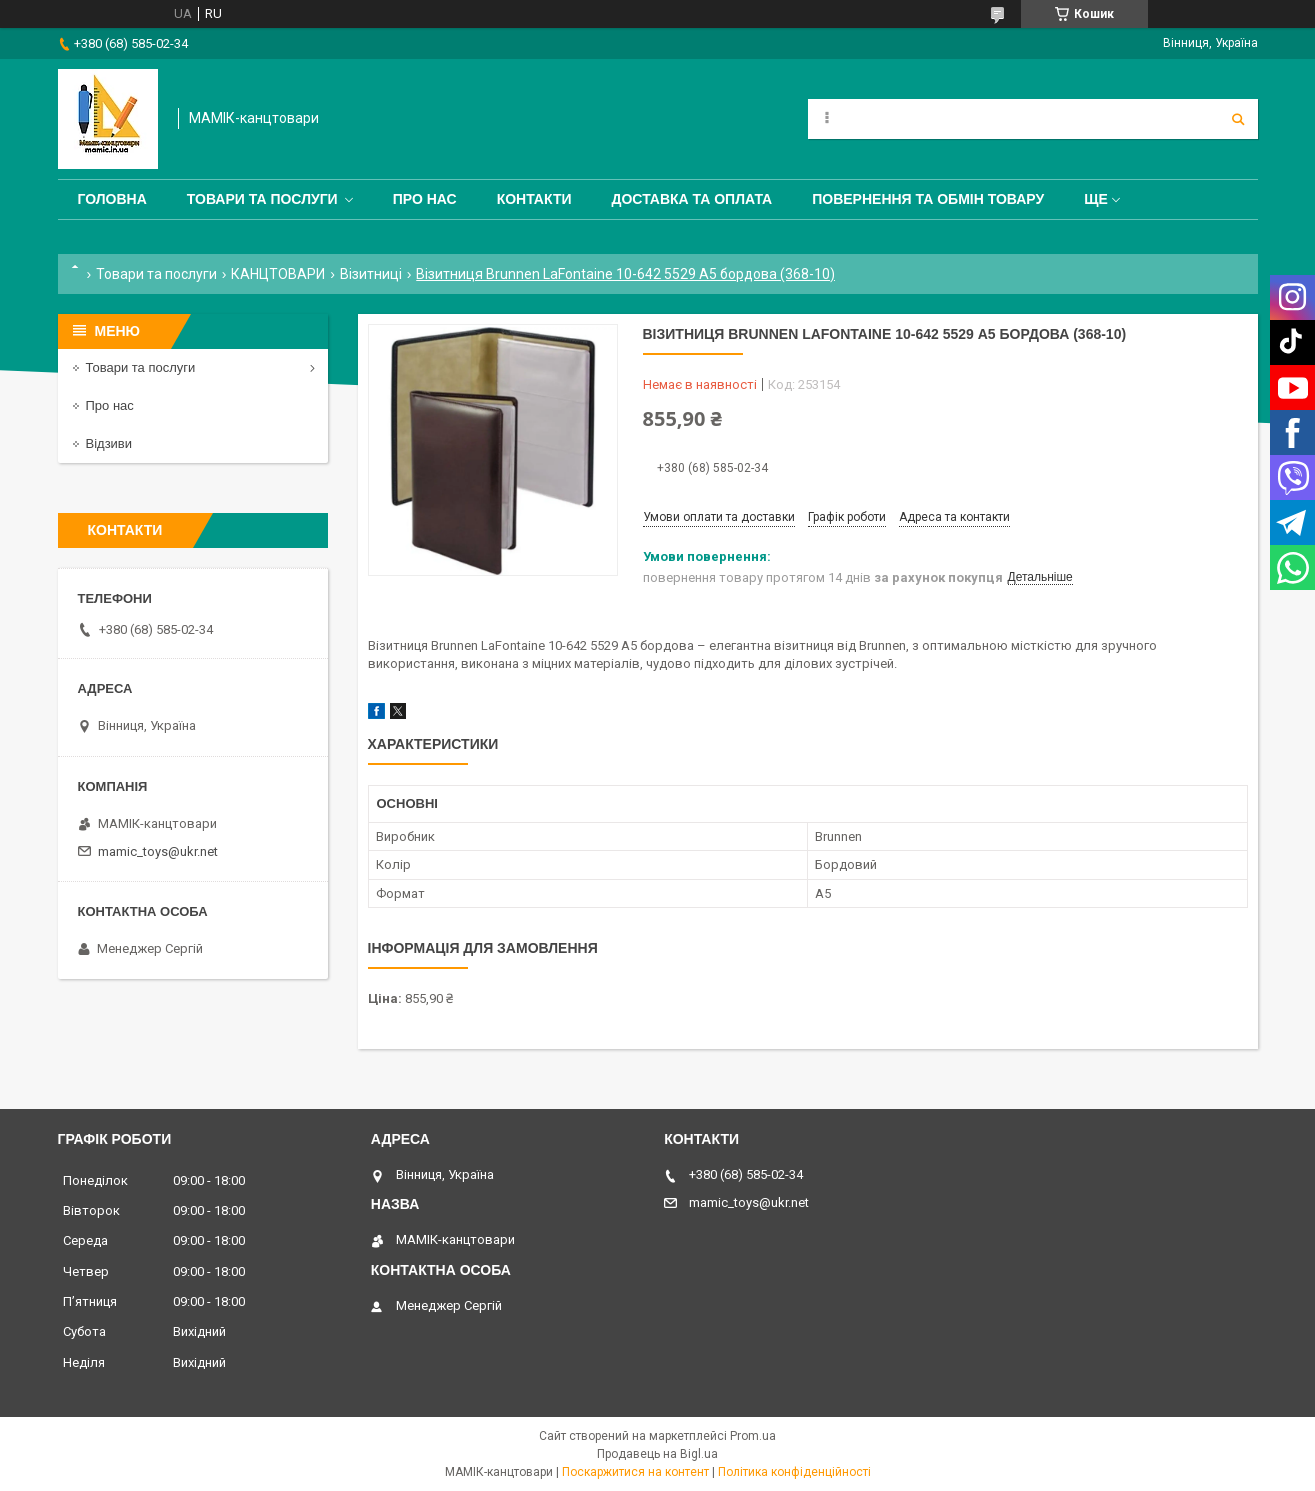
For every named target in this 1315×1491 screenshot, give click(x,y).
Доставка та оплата (692, 199)
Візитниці (371, 274)
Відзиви (109, 443)
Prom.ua (753, 1436)
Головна (112, 199)
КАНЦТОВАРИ (278, 274)
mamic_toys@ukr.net (158, 851)
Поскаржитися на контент (635, 1472)
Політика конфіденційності (794, 1472)
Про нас (425, 199)
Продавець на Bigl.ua (657, 1454)
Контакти (534, 199)
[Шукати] (1238, 119)
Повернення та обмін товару (928, 199)
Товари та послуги (262, 199)
